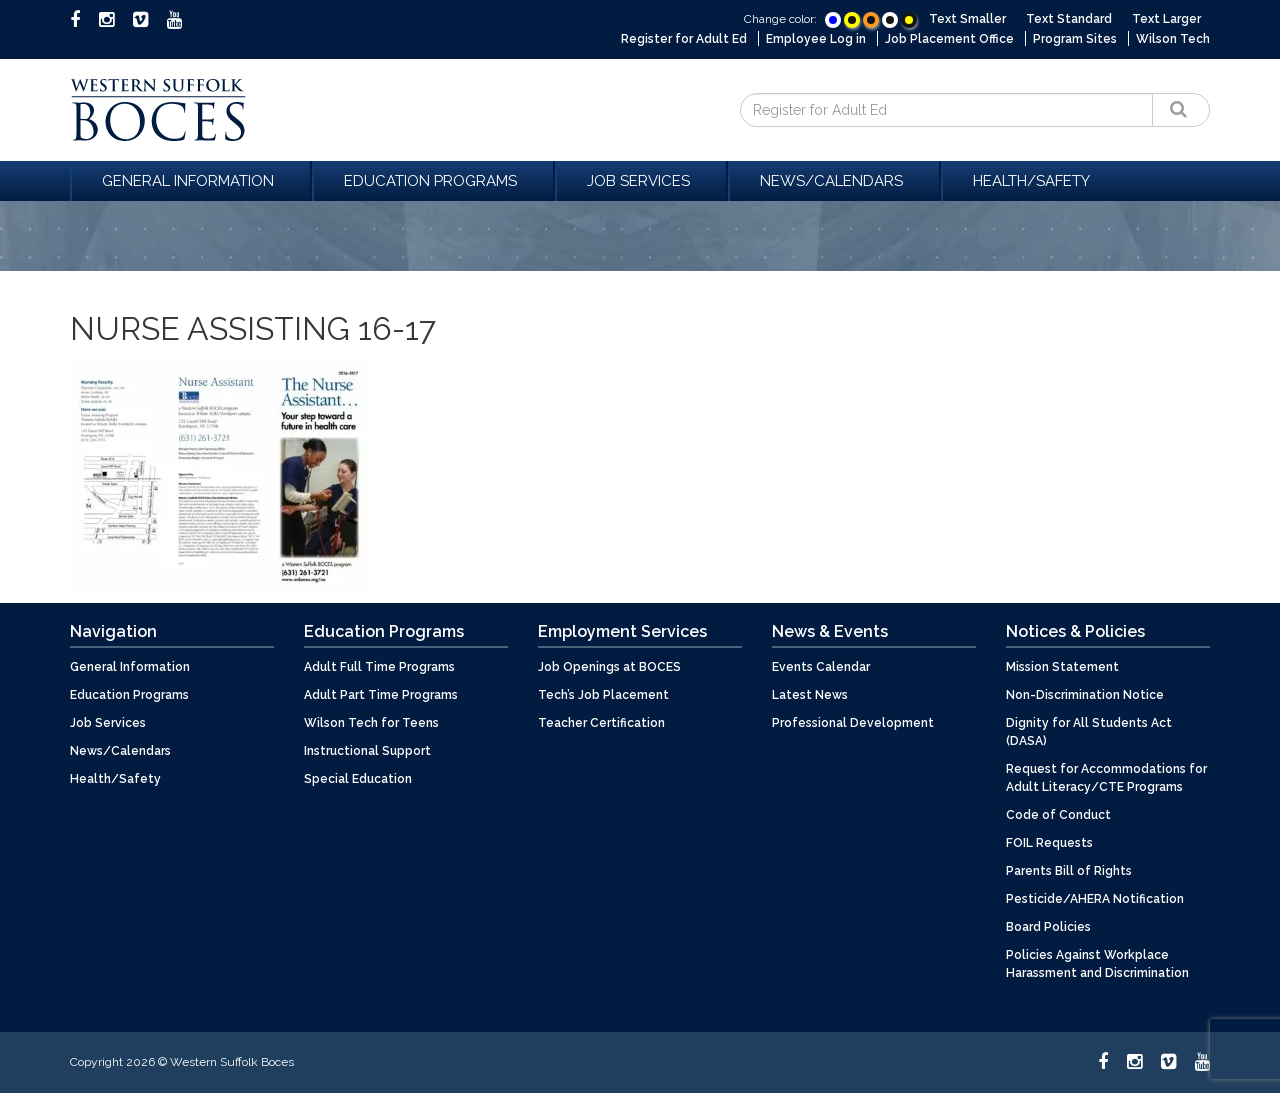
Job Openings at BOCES (609, 667)
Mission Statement (1062, 667)
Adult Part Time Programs (381, 695)
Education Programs (433, 181)
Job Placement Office (949, 39)
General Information (191, 181)
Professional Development (853, 723)
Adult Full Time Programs (379, 667)
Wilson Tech (1173, 39)
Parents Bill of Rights (1069, 871)
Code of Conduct (1058, 815)
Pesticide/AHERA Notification (1095, 899)
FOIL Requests (1049, 843)
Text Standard (1069, 19)
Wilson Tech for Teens (371, 723)
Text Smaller (967, 19)
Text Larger (1166, 19)
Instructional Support (367, 751)
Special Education (358, 779)
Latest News (810, 695)
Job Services (641, 181)
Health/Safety (1031, 181)
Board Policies (1048, 927)
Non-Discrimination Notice (1085, 695)
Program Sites (1075, 39)
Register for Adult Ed (684, 39)
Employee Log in (816, 39)
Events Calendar (821, 667)
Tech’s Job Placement (603, 695)
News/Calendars (834, 181)
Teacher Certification (601, 723)
